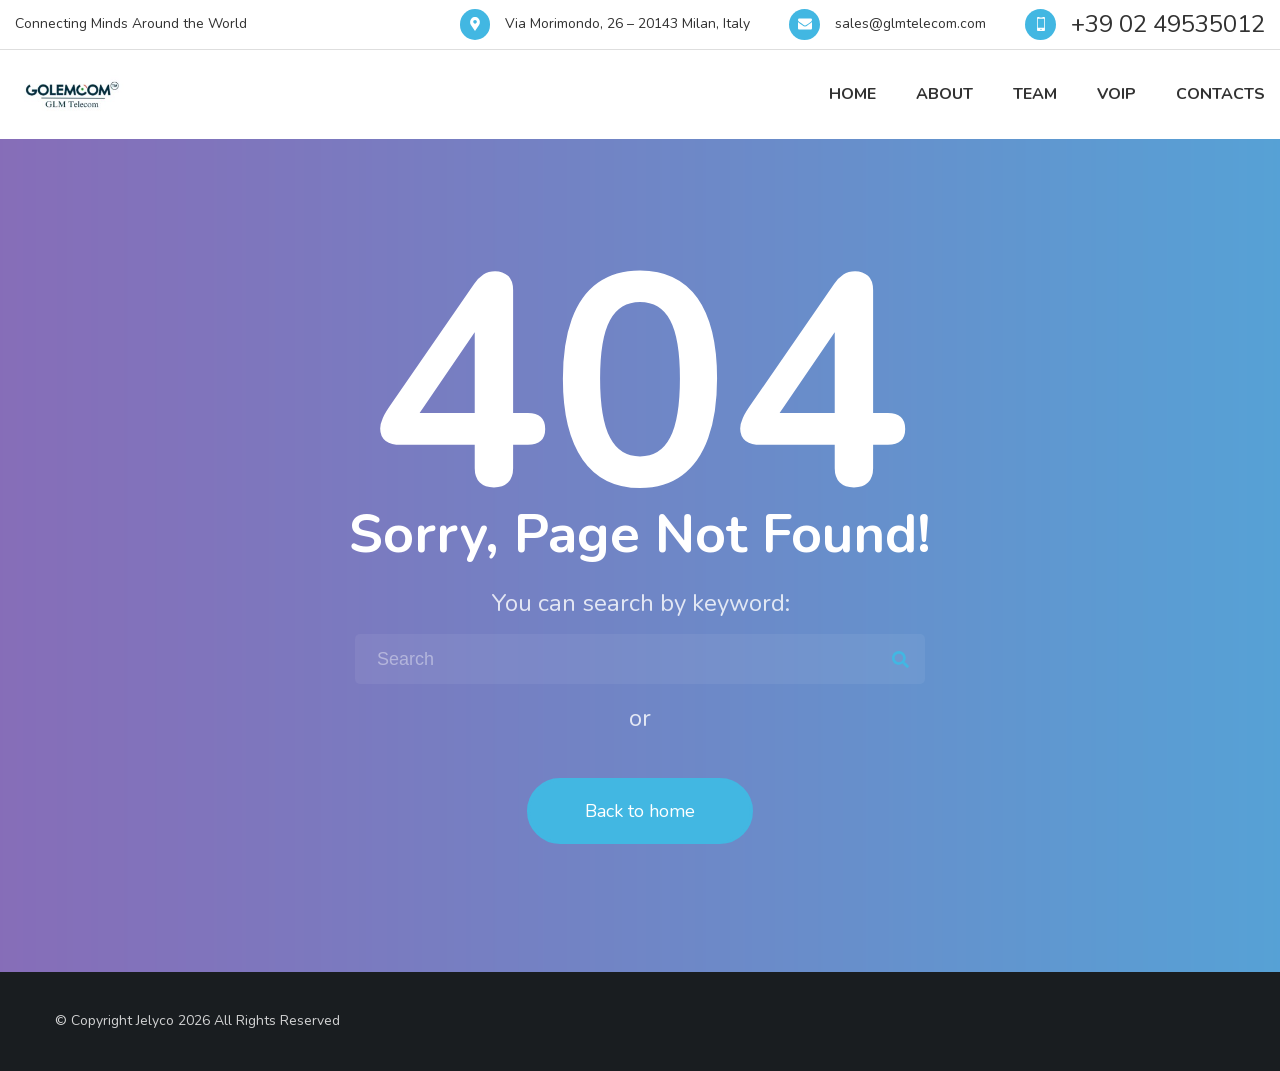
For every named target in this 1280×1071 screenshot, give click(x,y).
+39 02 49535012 (1168, 24)
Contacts (1220, 94)
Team (1035, 94)
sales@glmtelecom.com (910, 23)
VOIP (1116, 94)
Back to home (640, 811)
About (944, 94)
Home (852, 94)
